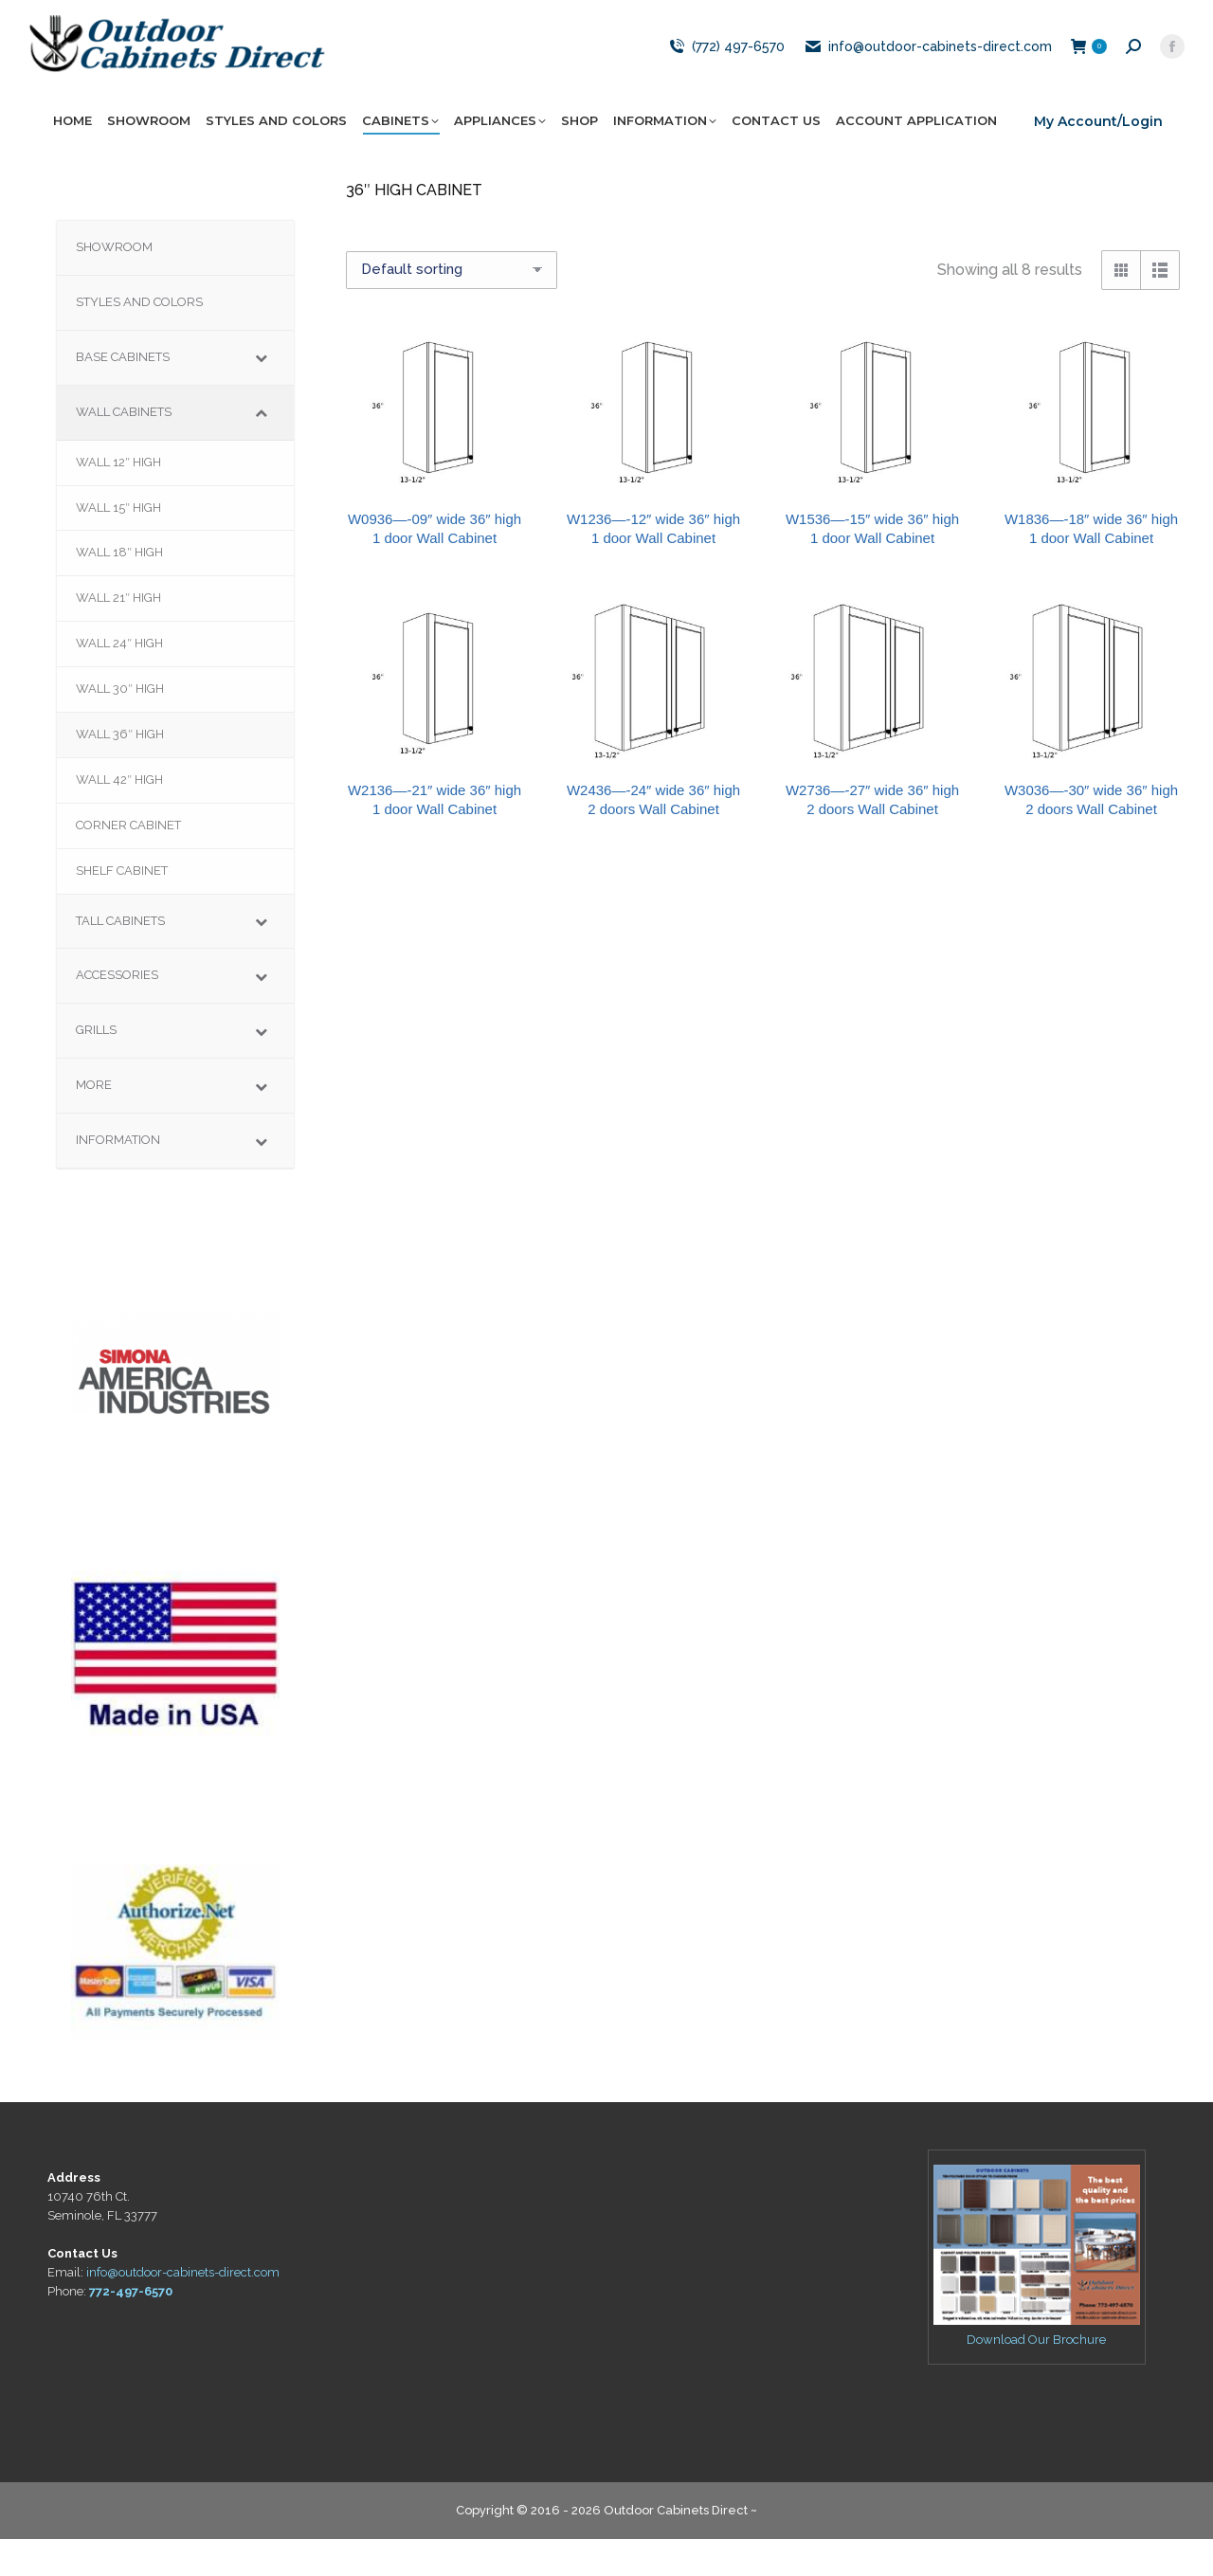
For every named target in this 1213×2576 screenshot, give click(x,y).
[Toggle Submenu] (260, 395)
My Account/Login (1098, 158)
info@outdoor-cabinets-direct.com (928, 83)
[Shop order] (451, 307)
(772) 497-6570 (725, 83)
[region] (175, 1400)
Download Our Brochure (1036, 2376)
